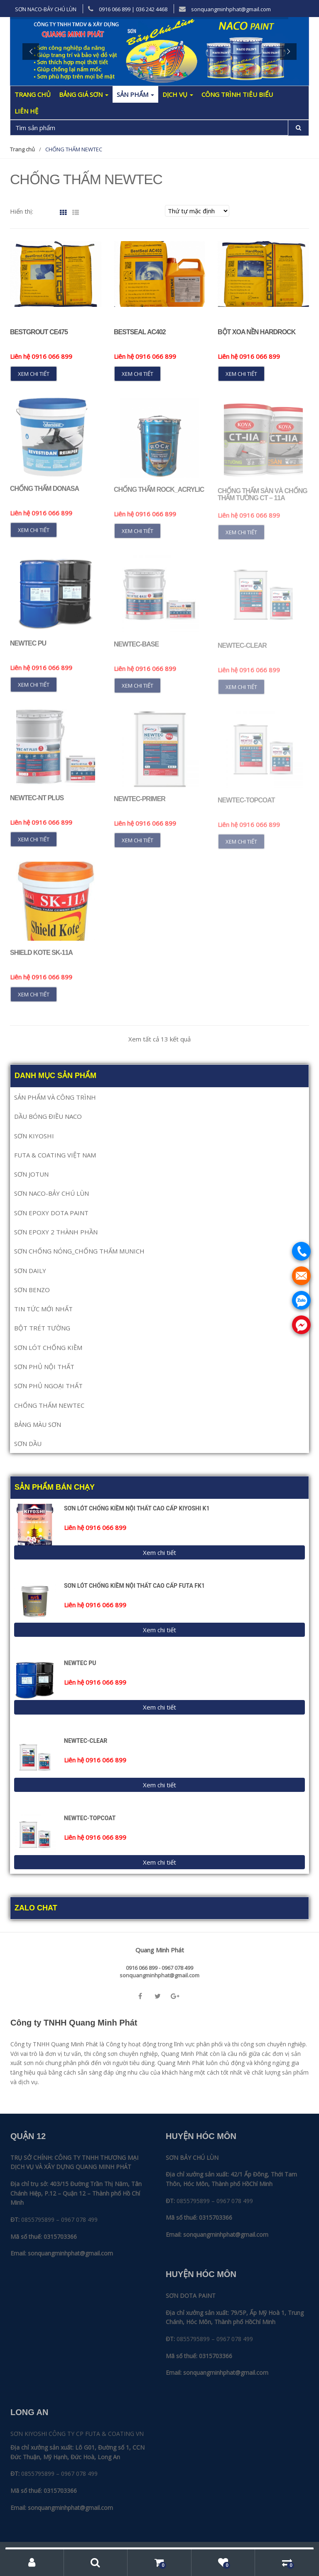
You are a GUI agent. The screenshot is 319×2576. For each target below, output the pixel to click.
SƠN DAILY (30, 1270)
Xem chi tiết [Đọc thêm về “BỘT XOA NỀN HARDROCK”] (241, 374)
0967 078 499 (79, 2219)
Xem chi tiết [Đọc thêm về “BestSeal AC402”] (137, 374)
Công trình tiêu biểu (237, 94)
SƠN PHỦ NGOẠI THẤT (48, 1386)
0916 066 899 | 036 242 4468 (127, 9)
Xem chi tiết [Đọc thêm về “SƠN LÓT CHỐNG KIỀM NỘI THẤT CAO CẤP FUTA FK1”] (159, 1630)
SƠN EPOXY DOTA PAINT (51, 1213)
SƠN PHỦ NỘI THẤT (44, 1366)
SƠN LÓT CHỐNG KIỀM (48, 1347)
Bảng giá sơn (83, 94)
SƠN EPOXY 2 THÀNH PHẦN (56, 1232)
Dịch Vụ (177, 94)
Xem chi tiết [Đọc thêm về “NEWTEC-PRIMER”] (137, 846)
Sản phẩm (135, 94)
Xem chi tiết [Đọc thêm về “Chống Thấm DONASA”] (33, 535)
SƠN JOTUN (31, 1174)
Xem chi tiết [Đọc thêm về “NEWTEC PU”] (33, 690)
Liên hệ (26, 111)
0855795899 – (40, 2219)
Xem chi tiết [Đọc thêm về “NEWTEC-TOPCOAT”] (159, 1862)
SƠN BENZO (32, 1290)
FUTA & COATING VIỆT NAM (55, 1155)
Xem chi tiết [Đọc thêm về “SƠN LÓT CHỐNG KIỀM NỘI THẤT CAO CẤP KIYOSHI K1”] (159, 1552)
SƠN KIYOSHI (34, 1136)
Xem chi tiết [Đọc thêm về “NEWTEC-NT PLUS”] (33, 845)
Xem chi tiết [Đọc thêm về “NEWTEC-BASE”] (137, 691)
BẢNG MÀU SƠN (37, 1424)
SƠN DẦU (28, 1443)
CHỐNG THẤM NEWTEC (49, 1405)
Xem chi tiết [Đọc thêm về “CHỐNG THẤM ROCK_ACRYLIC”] (137, 536)
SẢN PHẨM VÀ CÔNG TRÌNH (55, 1097)
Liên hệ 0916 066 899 (41, 356)
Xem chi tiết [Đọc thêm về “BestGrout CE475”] (33, 374)
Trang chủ (33, 94)
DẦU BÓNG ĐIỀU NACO (48, 1116)
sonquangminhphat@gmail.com (225, 9)
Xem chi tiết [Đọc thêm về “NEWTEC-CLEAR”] (159, 1785)
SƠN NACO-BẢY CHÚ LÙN (45, 9)
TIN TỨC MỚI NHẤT (43, 1309)
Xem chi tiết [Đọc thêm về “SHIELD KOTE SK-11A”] (33, 1000)
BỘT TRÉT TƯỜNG (42, 1328)
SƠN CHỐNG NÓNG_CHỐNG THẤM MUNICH (79, 1251)
